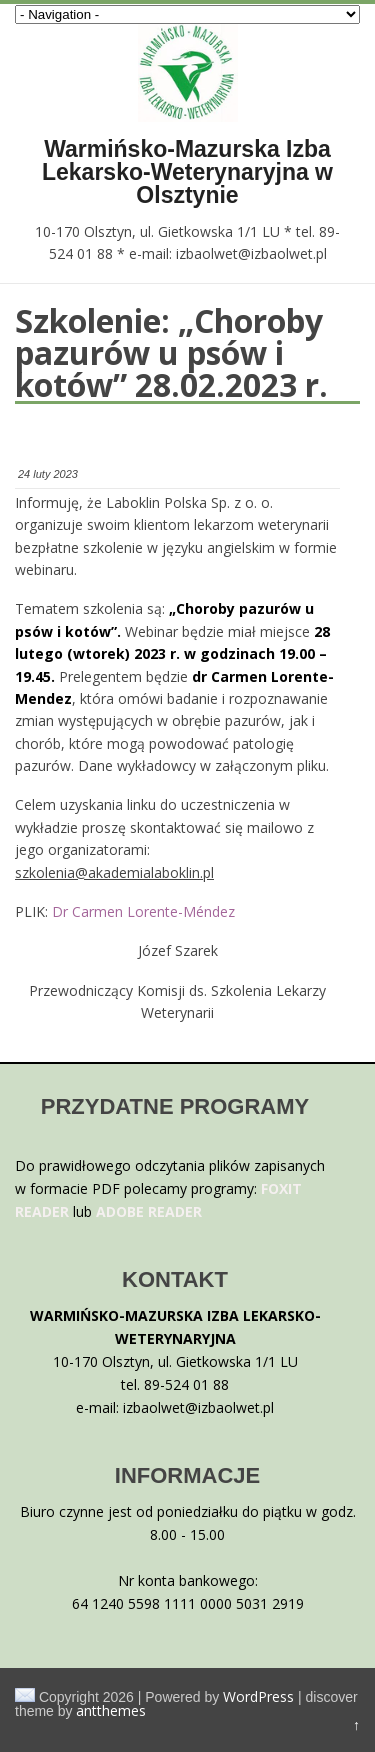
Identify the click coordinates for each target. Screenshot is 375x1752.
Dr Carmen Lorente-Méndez (143, 911)
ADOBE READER (149, 1211)
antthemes (111, 1710)
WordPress (258, 1696)
